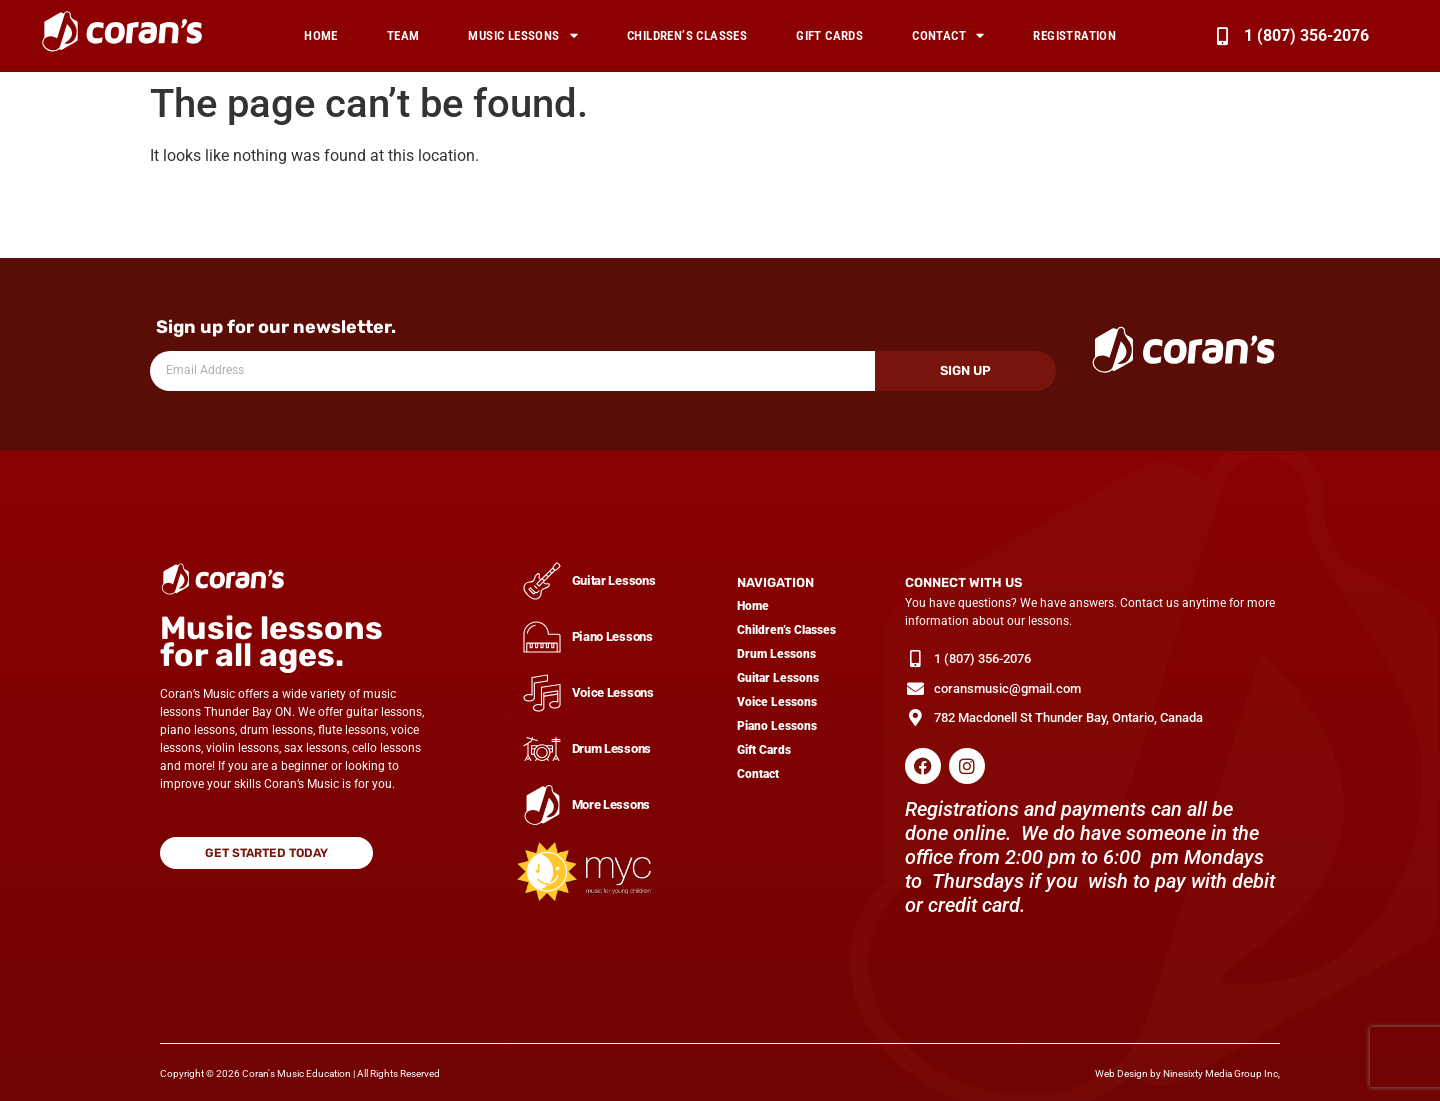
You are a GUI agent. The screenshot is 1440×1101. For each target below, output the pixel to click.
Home (321, 35)
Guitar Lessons (778, 678)
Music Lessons (523, 35)
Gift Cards (829, 35)
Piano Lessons (777, 726)
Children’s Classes (687, 35)
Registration (1074, 35)
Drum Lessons (776, 654)
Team (403, 35)
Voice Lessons (777, 702)
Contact (948, 35)
